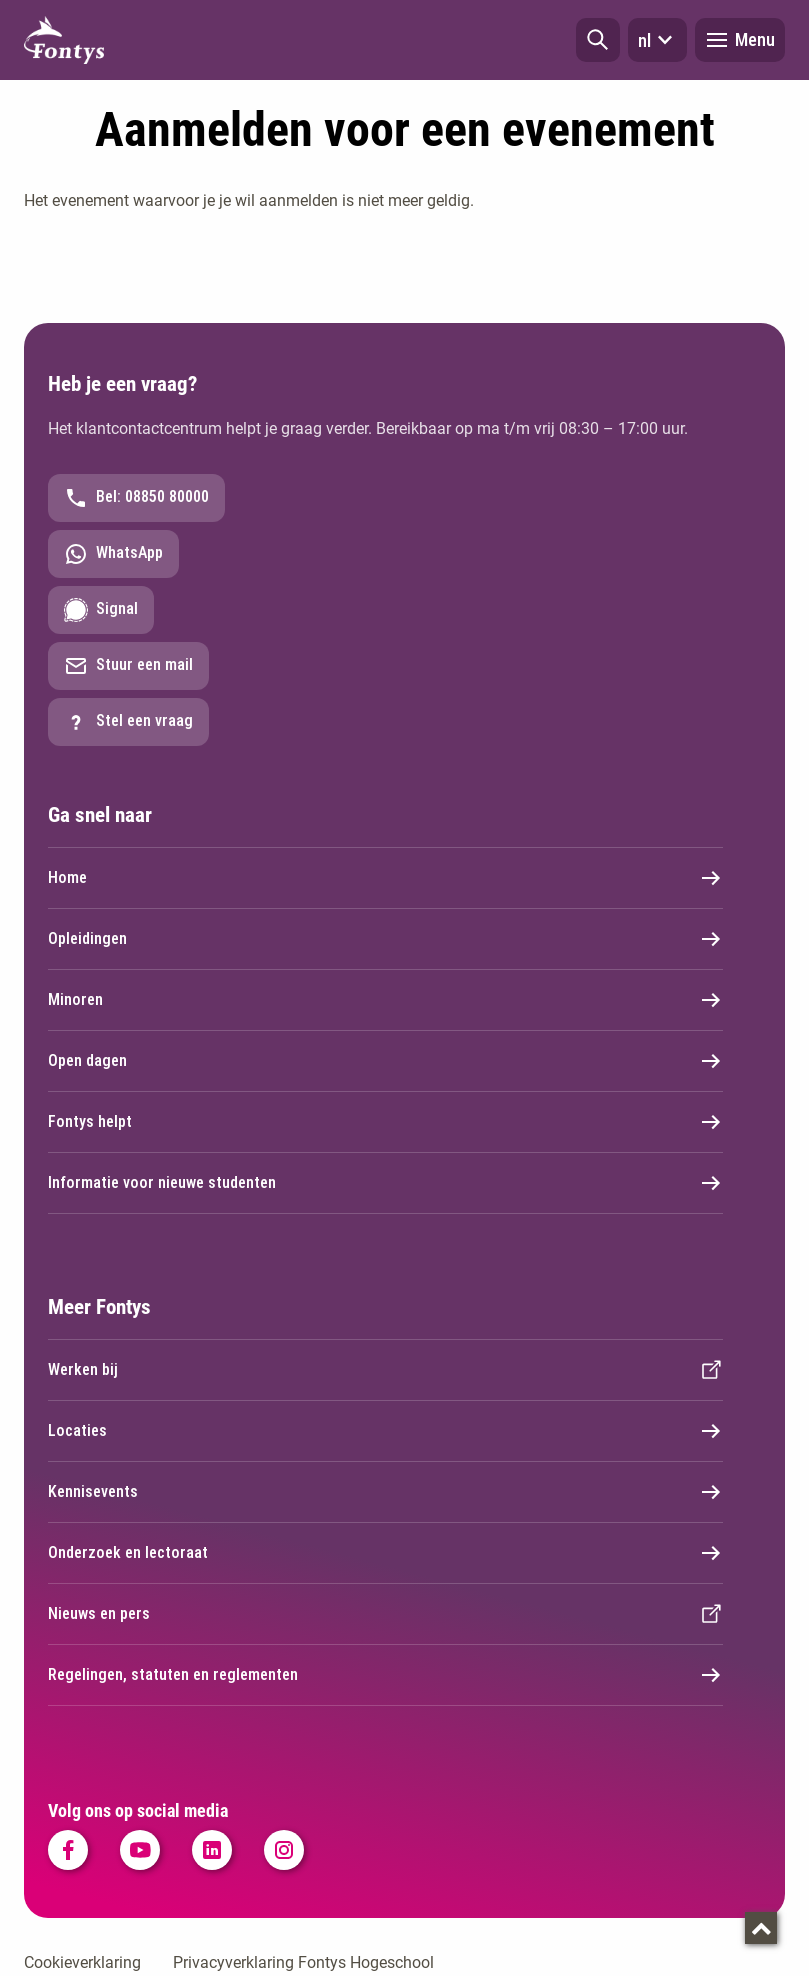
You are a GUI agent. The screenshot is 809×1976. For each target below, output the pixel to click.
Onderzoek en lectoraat (385, 1553)
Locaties (385, 1431)
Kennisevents (385, 1492)
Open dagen (385, 1061)
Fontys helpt (385, 1122)
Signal (101, 610)
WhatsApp (113, 554)
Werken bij (385, 1370)
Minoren (385, 1000)
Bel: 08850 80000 (136, 498)
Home (385, 878)
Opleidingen (385, 939)
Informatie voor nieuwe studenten (385, 1183)
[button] (598, 40)
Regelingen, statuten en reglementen (385, 1675)
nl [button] (657, 40)
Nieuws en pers (385, 1614)
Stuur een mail (128, 666)
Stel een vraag (128, 722)
